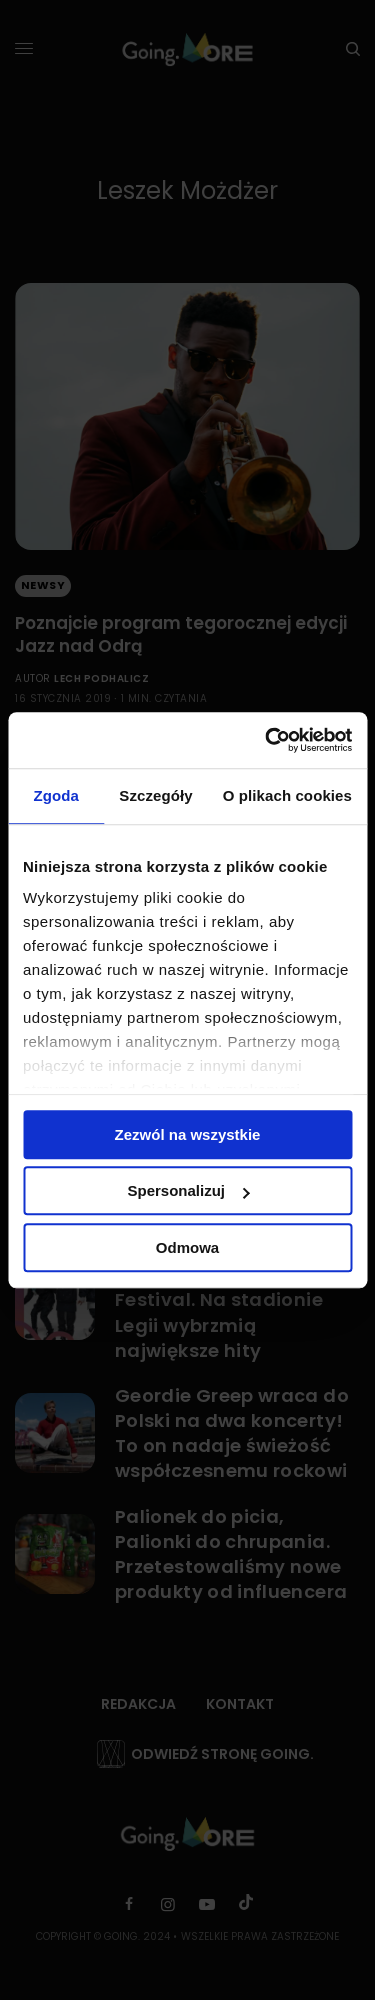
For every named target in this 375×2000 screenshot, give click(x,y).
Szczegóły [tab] (155, 795)
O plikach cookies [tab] (287, 795)
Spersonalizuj (188, 1190)
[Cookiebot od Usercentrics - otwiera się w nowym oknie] (267, 740)
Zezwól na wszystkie (188, 1134)
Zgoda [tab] (56, 795)
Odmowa (187, 1247)
